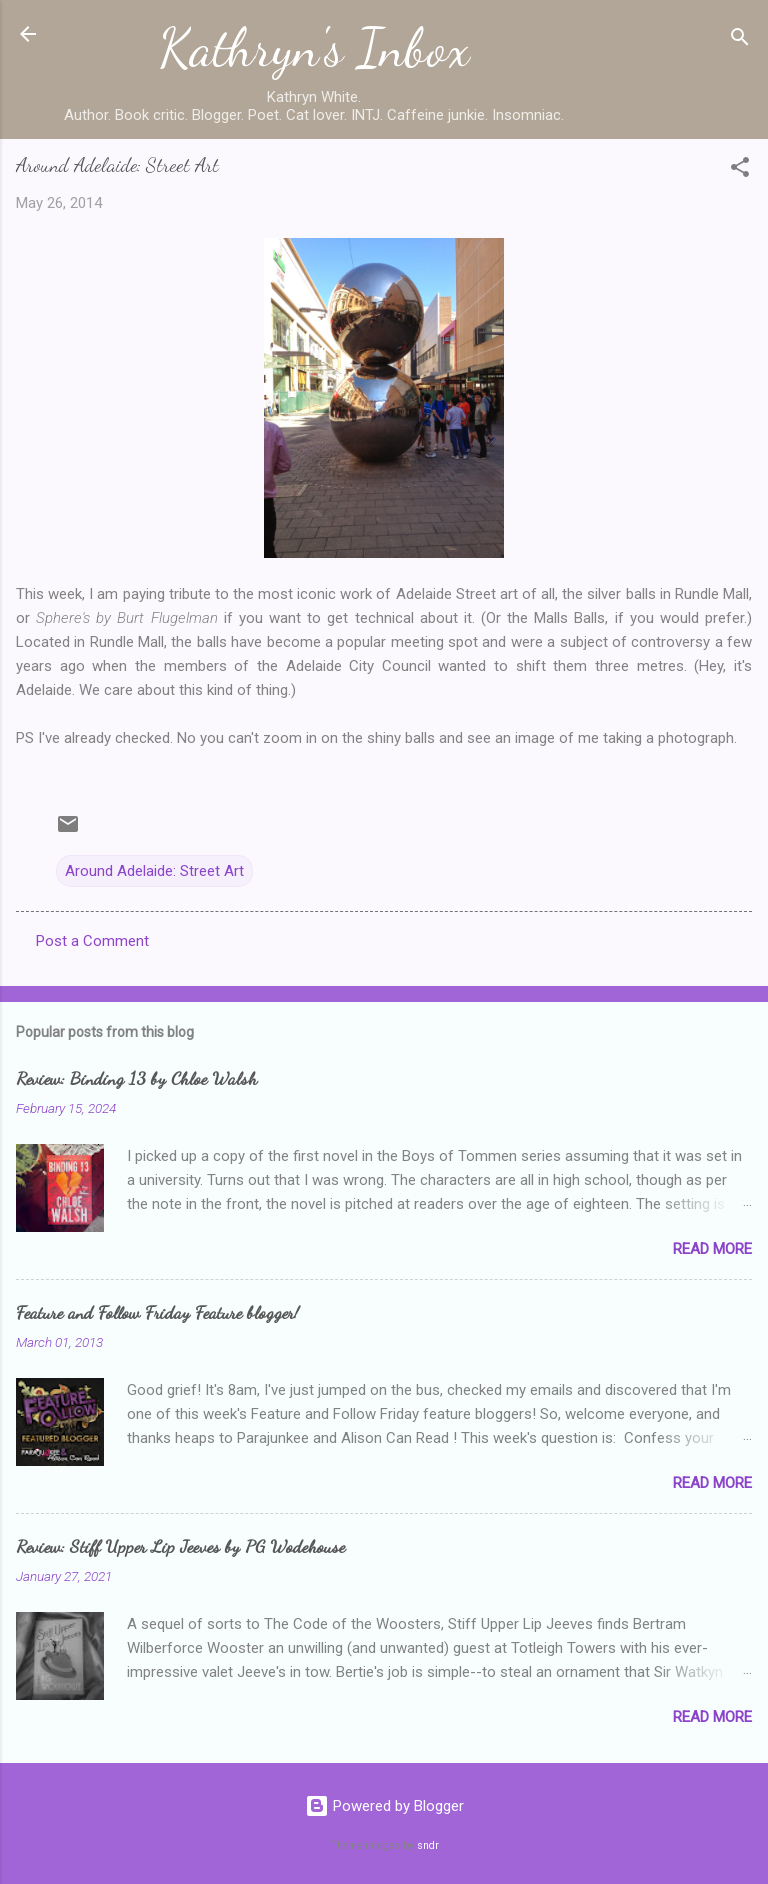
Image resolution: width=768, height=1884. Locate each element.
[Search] (740, 40)
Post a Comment (92, 941)
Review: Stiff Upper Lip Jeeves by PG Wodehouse (180, 1546)
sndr (428, 1845)
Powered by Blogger (384, 1806)
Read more (712, 1249)
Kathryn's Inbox (314, 48)
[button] (740, 170)
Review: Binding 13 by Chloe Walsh (136, 1078)
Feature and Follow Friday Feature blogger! (157, 1312)
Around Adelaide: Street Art (154, 871)
